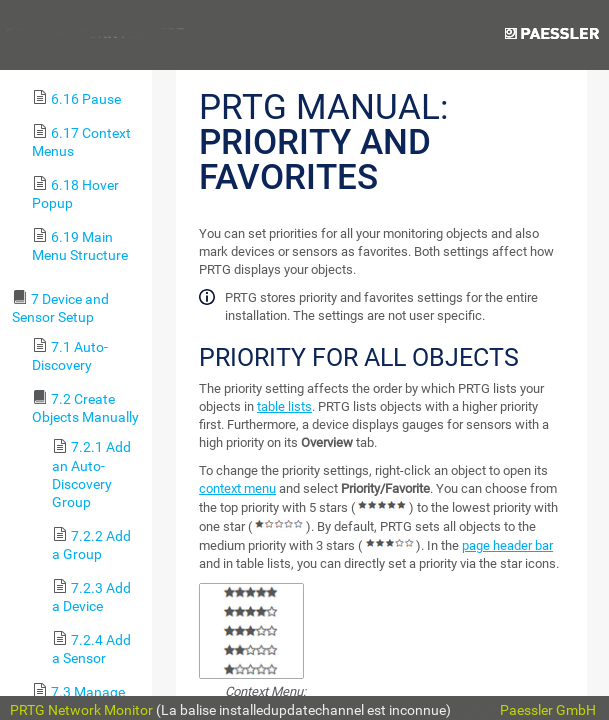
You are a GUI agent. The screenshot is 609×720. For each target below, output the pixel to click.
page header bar (507, 545)
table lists (284, 406)
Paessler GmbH (548, 710)
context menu (237, 488)
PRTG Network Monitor (81, 710)
